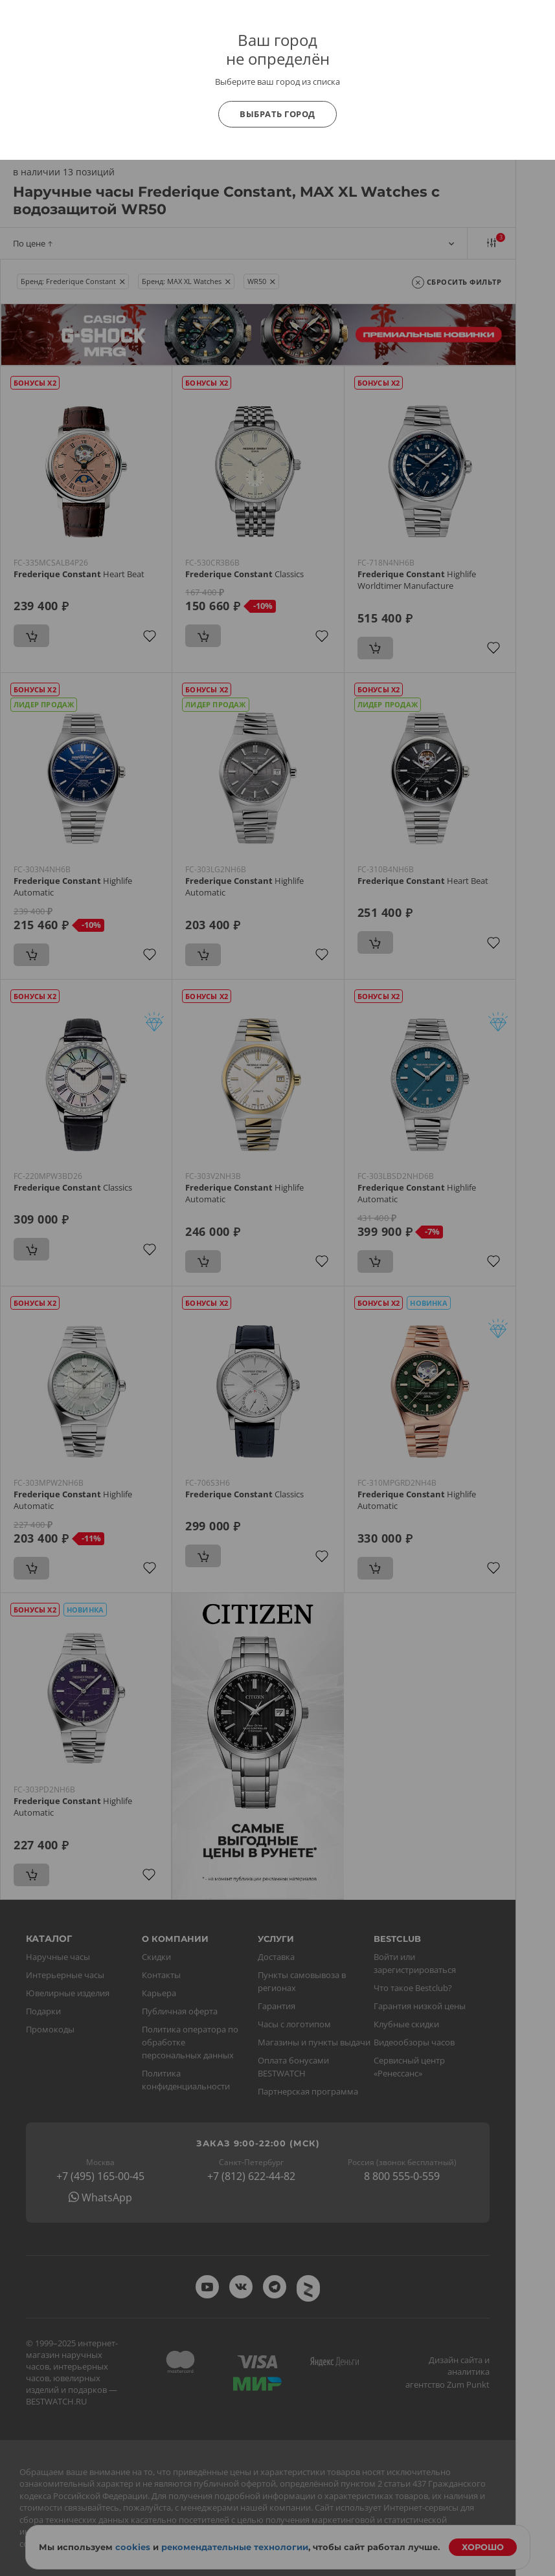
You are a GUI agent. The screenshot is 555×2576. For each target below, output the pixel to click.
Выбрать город (277, 114)
